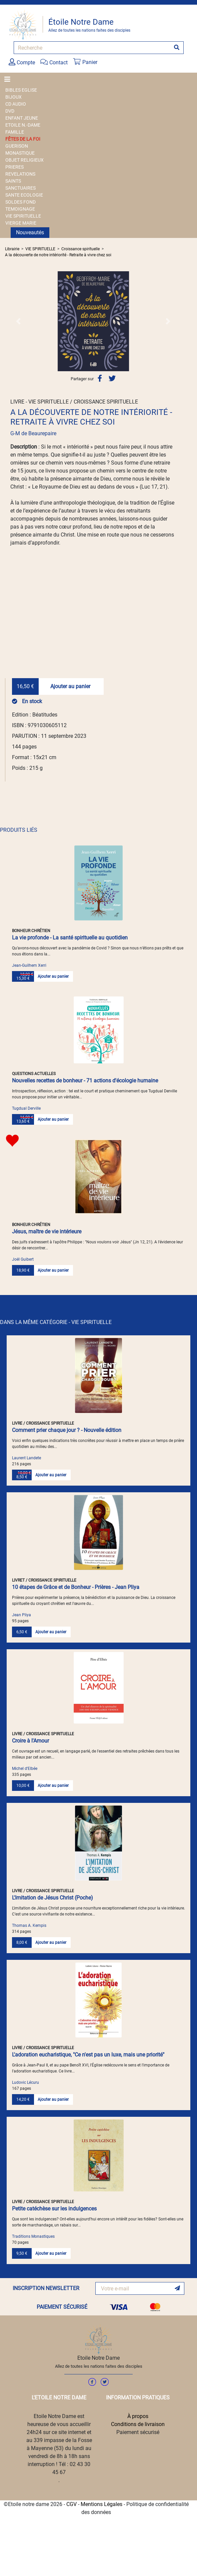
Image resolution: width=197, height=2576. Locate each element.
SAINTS (13, 181)
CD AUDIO (15, 104)
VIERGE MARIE (20, 223)
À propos (137, 2416)
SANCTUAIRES (20, 188)
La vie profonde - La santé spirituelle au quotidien (70, 937)
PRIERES (14, 167)
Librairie (12, 249)
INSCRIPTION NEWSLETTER (46, 2288)
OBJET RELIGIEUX (24, 160)
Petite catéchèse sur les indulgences (54, 2208)
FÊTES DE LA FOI (22, 139)
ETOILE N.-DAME (22, 125)
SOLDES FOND (20, 202)
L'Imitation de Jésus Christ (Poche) (52, 1898)
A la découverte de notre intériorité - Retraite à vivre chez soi (58, 255)
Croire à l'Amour (30, 1741)
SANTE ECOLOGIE (24, 195)
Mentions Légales (101, 2504)
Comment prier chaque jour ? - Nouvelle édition (66, 1430)
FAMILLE (14, 132)
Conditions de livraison (138, 2424)
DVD (9, 111)
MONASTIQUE (20, 153)
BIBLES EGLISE (21, 90)
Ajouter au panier (70, 686)
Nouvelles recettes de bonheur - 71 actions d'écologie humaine (85, 1080)
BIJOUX (13, 97)
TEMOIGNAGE (20, 209)
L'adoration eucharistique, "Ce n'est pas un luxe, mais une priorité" (88, 2054)
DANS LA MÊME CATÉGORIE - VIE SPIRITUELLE (56, 1322)
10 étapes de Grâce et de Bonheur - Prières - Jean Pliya (75, 1587)
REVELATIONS (20, 174)
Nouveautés (30, 232)
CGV (71, 2504)
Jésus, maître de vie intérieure (46, 1231)
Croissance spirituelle (80, 249)
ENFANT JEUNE (21, 118)
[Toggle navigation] (9, 79)
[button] (18, 321)
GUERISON (16, 146)
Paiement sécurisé (137, 2432)
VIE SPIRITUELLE (23, 216)
